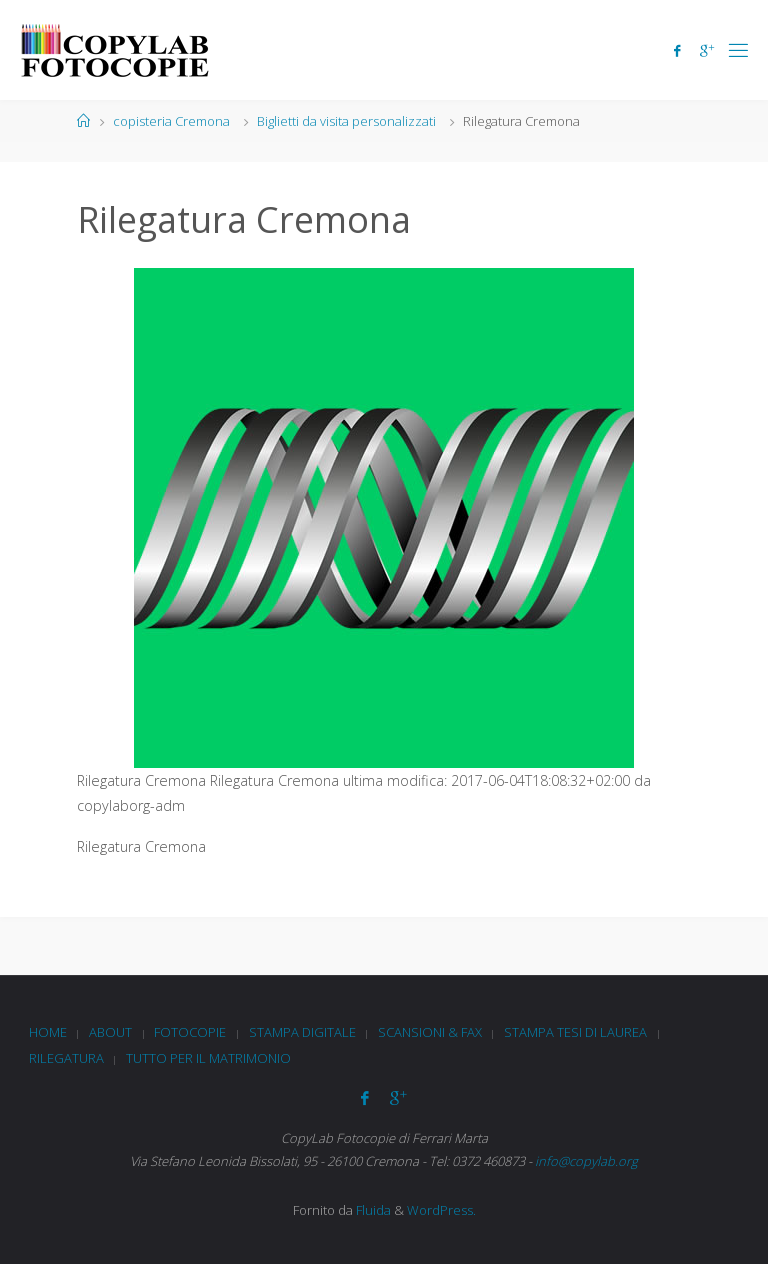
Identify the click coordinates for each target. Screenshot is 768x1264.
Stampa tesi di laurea (575, 1032)
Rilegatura (66, 1058)
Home (48, 1032)
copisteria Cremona (171, 121)
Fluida (372, 1210)
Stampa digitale (302, 1032)
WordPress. (441, 1210)
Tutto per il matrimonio (208, 1058)
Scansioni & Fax (430, 1032)
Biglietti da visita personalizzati (346, 121)
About (110, 1032)
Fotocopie (190, 1032)
